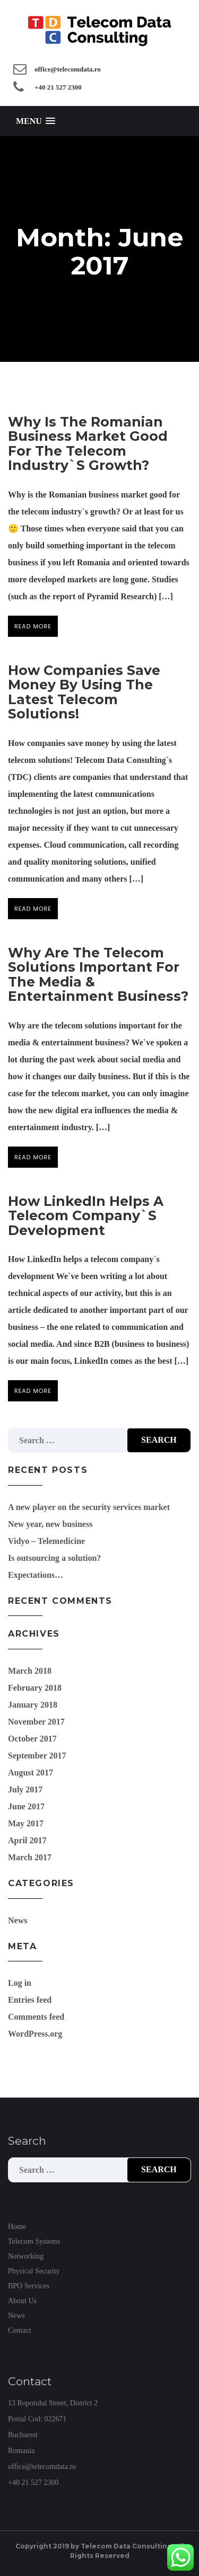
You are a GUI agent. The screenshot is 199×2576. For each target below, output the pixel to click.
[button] (35, 121)
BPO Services (28, 2286)
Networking (26, 2256)
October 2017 (32, 1738)
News (17, 1920)
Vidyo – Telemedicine (46, 1540)
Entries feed (29, 1999)
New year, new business (50, 1524)
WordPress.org (35, 2033)
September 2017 (37, 1755)
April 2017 (27, 1840)
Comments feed (36, 2016)
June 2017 (26, 1806)
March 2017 (29, 1857)
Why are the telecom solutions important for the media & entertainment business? (98, 975)
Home (17, 2227)
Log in (19, 1982)
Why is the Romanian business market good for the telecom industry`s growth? (88, 444)
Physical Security (34, 2271)
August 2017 (30, 1772)
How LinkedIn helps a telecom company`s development (85, 1215)
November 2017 (36, 1721)
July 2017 (25, 1789)
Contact (19, 2330)
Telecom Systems (34, 2241)
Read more (32, 626)
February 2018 (35, 1687)
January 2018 (32, 1704)
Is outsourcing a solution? (54, 1557)
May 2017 (26, 1823)
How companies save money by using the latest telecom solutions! (84, 692)
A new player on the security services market (89, 1507)
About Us (22, 2301)
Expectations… (35, 1574)
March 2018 (29, 1670)
